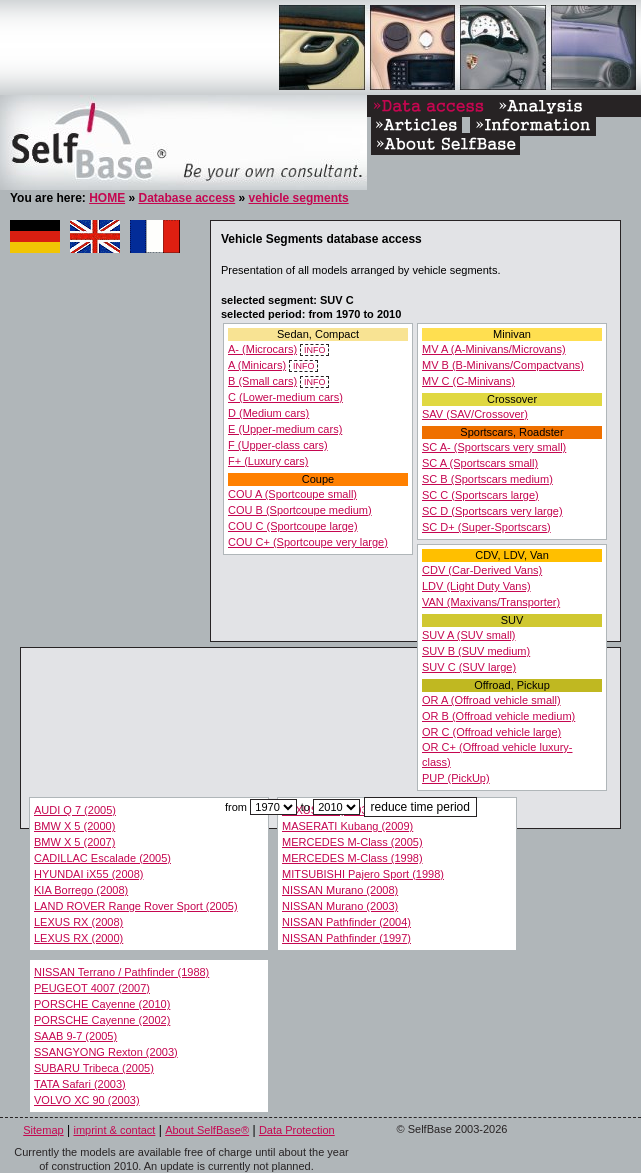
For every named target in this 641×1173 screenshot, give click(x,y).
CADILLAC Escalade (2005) (102, 858)
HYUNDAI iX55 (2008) (88, 874)
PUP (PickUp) (456, 778)
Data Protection (297, 1130)
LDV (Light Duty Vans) (476, 586)
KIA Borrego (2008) (81, 890)
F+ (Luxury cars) (268, 461)
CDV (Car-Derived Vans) (482, 570)
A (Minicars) (257, 365)
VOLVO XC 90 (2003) (87, 1100)
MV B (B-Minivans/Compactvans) (503, 365)
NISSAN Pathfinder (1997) (346, 938)
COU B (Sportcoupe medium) (300, 510)
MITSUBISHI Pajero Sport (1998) (363, 874)
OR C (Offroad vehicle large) (491, 732)
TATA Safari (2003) (80, 1084)
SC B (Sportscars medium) (487, 479)
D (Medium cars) (268, 413)
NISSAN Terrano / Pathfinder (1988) (121, 972)
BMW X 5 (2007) (74, 842)
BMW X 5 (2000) (74, 826)
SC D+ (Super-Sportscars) (486, 527)
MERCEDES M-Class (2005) (352, 842)
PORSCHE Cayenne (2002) (102, 1020)
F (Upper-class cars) (278, 445)
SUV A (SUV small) (469, 635)
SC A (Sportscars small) (480, 463)
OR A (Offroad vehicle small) (491, 700)
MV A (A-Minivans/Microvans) (494, 349)
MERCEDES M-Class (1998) (352, 858)
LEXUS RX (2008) (78, 922)
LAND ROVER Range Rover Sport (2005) (136, 906)
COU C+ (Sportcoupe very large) (308, 542)
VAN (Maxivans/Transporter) (491, 602)
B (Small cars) (262, 381)
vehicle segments (299, 198)
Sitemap (43, 1130)
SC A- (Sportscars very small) (494, 447)
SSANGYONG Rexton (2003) (106, 1052)
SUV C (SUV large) (469, 667)
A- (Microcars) (262, 349)
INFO (314, 350)
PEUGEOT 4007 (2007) (92, 988)
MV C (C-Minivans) (468, 381)
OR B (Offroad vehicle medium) (498, 716)
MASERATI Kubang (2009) (347, 826)
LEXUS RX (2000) (78, 938)
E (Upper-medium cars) (285, 429)
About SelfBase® (207, 1130)
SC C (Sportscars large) (480, 495)
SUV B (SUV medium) (476, 651)
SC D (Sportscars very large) (492, 511)
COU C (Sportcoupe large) (293, 526)
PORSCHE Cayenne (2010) (102, 1004)
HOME (107, 198)
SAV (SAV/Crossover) (475, 414)
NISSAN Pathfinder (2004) (346, 922)
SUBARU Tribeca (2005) (94, 1068)
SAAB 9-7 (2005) (75, 1036)
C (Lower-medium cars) (285, 397)
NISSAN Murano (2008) (340, 890)
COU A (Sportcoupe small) (292, 494)
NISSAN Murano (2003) (340, 906)
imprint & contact (114, 1130)
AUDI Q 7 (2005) (75, 810)
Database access (186, 198)
